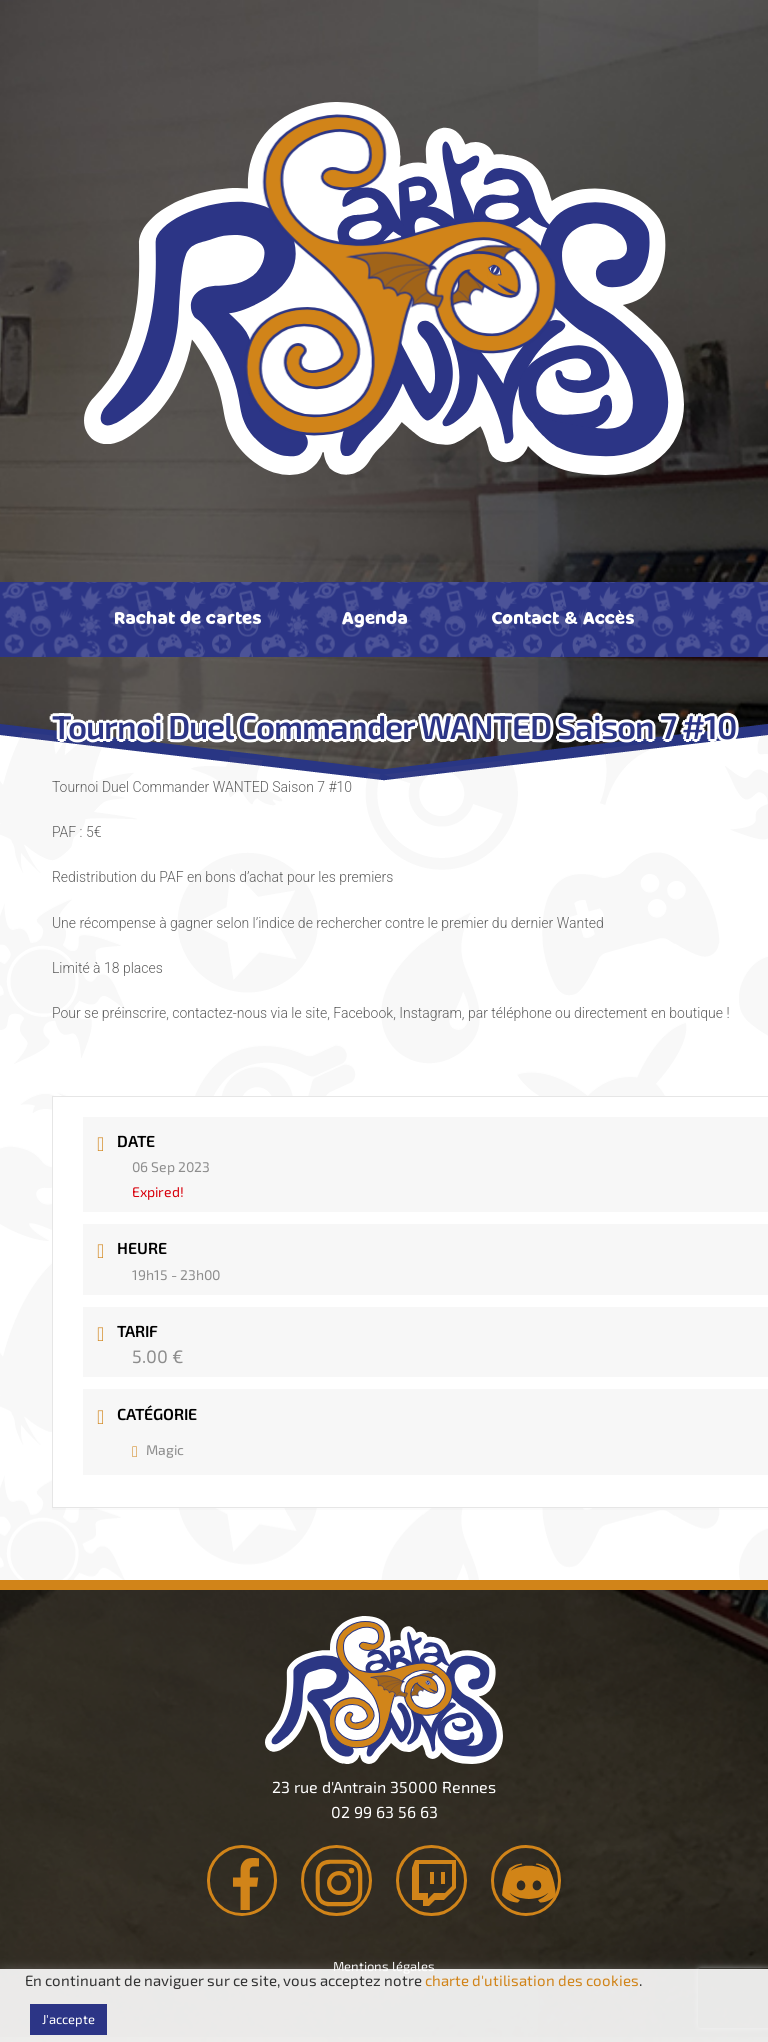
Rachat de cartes (187, 617)
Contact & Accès (562, 617)
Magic (158, 1449)
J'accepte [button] (68, 2019)
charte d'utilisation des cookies (532, 1980)
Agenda (375, 617)
